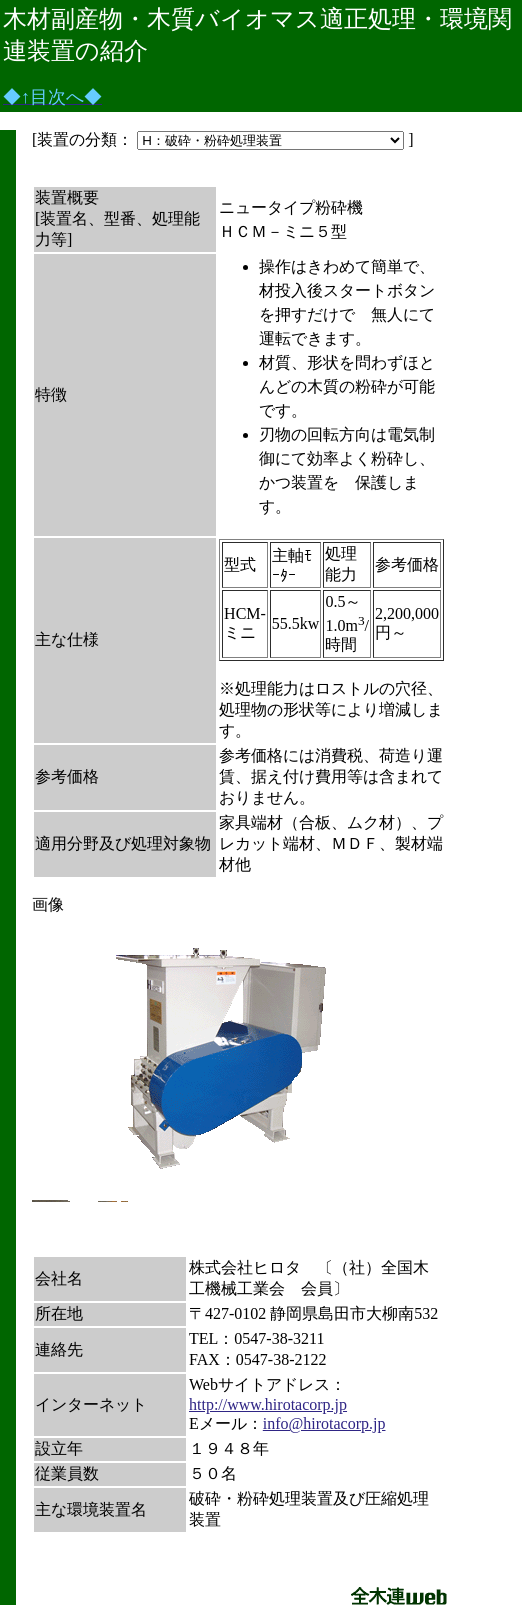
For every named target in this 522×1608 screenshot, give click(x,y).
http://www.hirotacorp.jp (268, 1404)
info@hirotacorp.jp (324, 1423)
